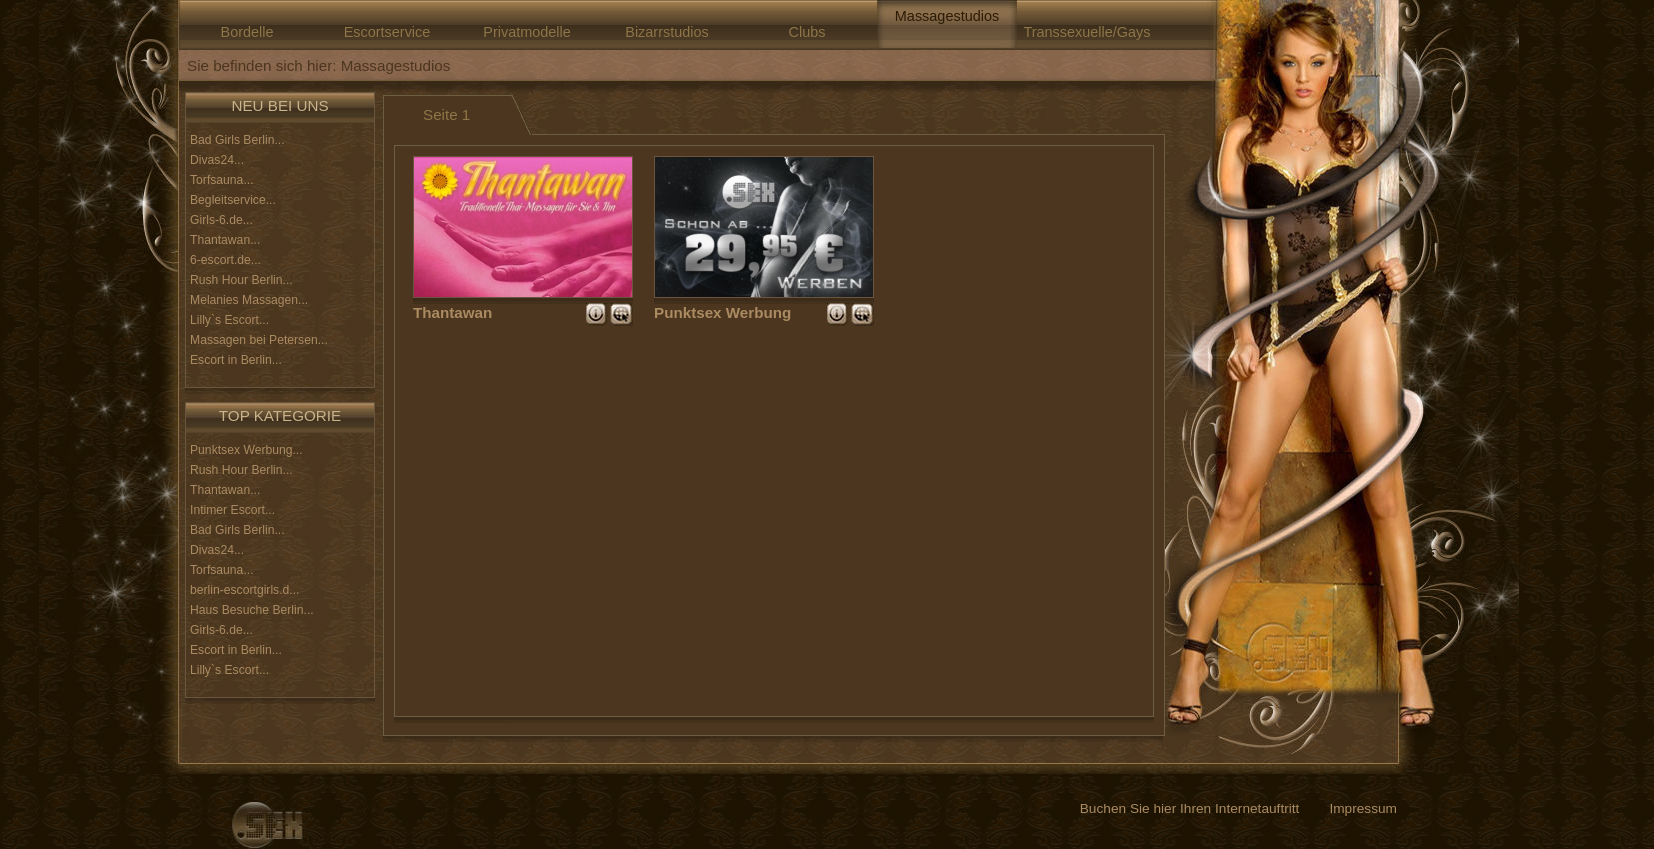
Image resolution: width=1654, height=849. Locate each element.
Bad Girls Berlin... (237, 140)
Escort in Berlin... (236, 360)
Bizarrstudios (666, 32)
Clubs (807, 32)
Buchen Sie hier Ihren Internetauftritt (1190, 808)
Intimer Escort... (232, 510)
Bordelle (247, 32)
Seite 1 (446, 114)
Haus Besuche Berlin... (252, 610)
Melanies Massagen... (249, 300)
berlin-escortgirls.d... (244, 590)
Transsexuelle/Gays (1086, 32)
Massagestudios (947, 16)
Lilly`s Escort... (229, 320)
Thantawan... (225, 240)
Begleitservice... (233, 200)
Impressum (1363, 808)
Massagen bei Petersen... (259, 340)
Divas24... (217, 160)
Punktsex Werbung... (246, 450)
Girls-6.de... (221, 220)
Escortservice (387, 32)
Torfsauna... (222, 180)
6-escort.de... (225, 260)
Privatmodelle (526, 32)
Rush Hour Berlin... (241, 280)
